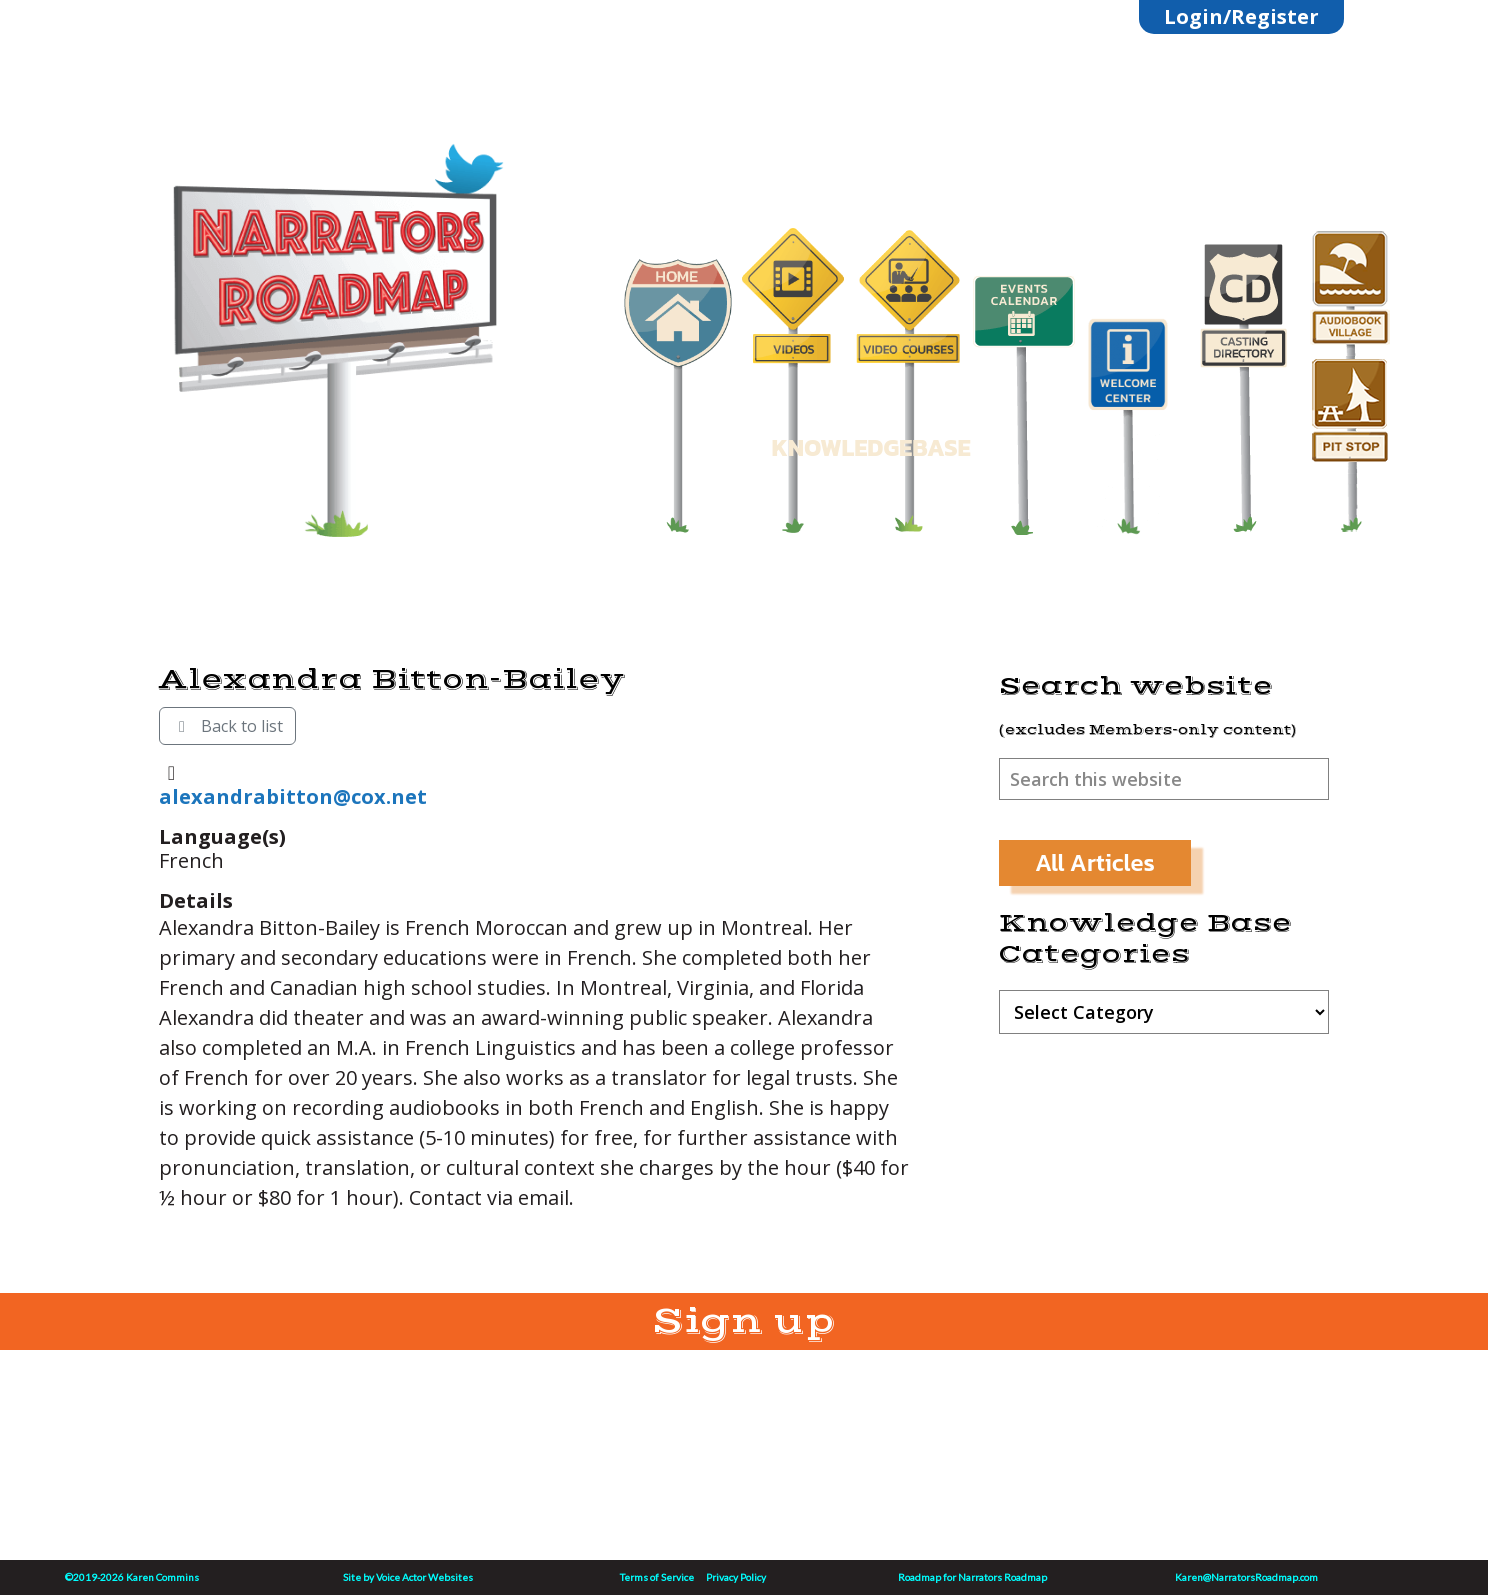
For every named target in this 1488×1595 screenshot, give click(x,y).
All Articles (1095, 862)
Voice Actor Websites (424, 1577)
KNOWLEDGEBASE (870, 447)
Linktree (345, 142)
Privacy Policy (736, 1577)
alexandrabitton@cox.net (293, 796)
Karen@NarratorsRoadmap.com (1246, 1577)
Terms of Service (657, 1577)
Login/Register (1241, 16)
